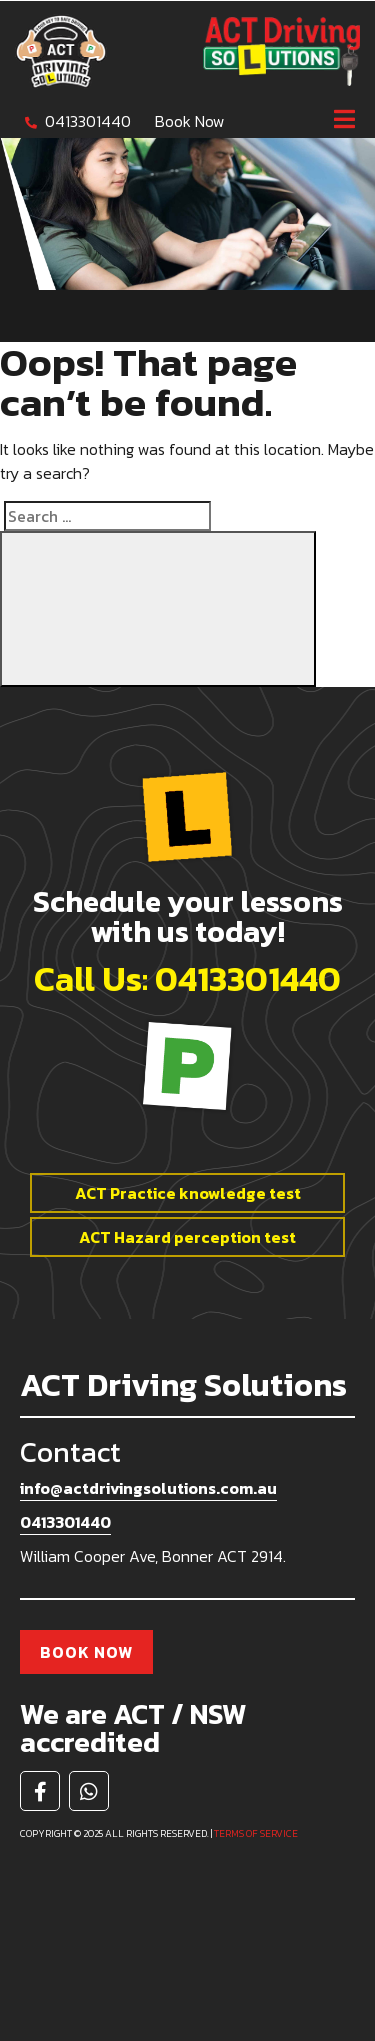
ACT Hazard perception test (187, 1237)
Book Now (190, 121)
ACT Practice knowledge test (188, 1193)
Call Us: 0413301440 (187, 979)
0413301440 (88, 121)
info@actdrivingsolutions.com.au (148, 1488)
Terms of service (256, 1833)
